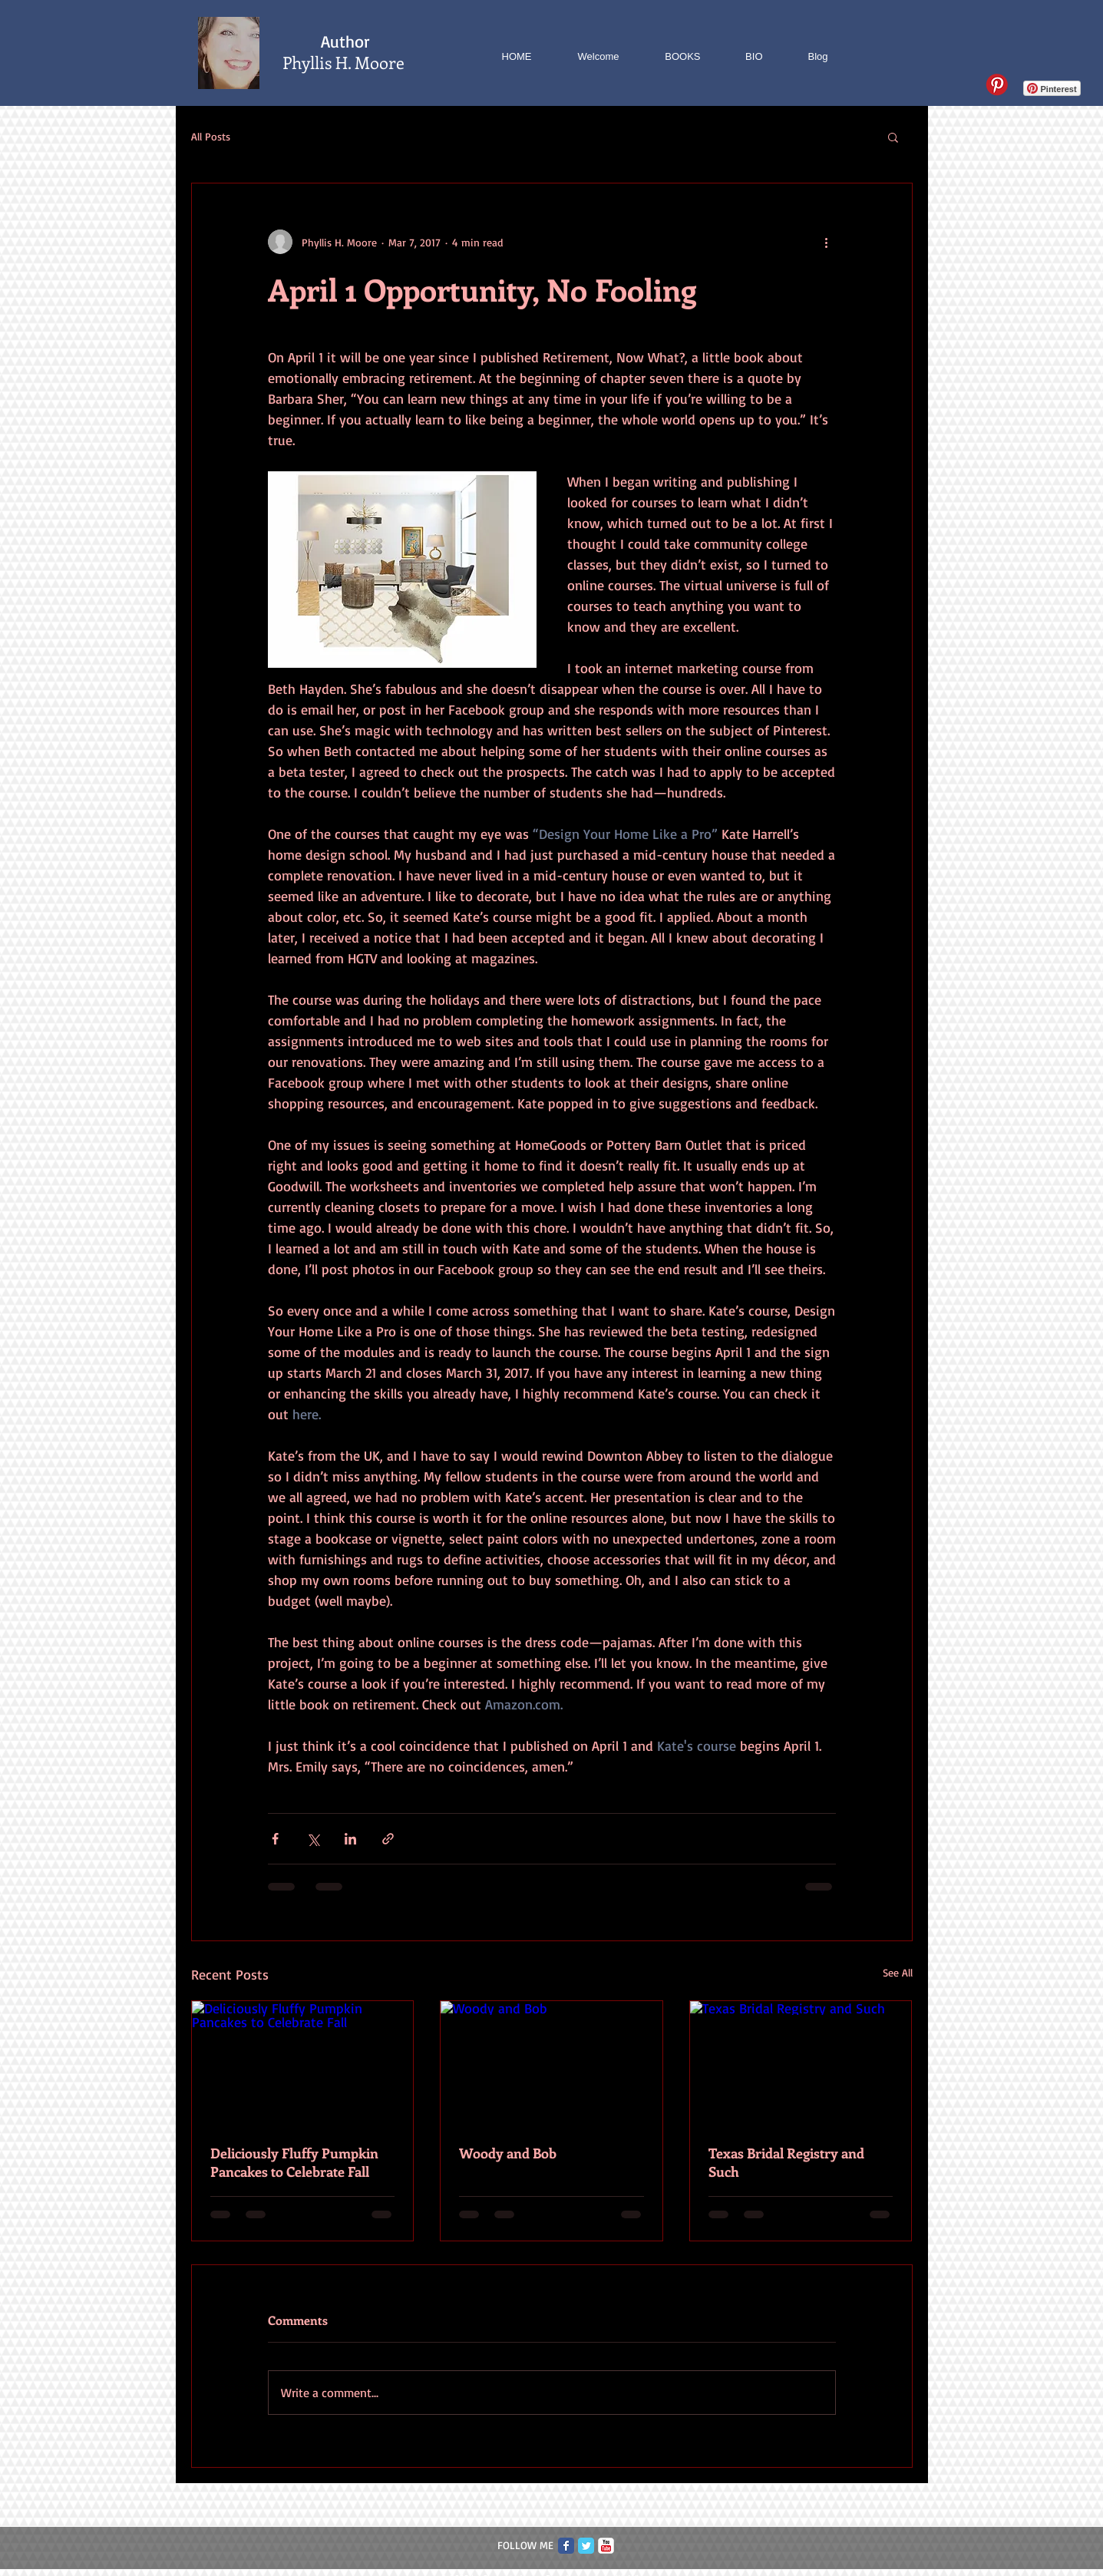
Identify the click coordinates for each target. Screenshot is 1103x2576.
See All (898, 1972)
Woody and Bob (507, 2153)
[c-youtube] (606, 2546)
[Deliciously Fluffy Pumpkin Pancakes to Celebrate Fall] (303, 2063)
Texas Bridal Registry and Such (786, 2162)
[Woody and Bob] (551, 2063)
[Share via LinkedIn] (350, 1838)
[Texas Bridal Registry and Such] (801, 2063)
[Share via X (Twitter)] (312, 1838)
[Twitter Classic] (586, 2546)
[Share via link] (388, 1838)
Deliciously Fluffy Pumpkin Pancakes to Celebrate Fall (294, 2162)
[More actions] (826, 242)
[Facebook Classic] (566, 2546)
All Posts (210, 136)
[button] (893, 136)
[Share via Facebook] (275, 1838)
